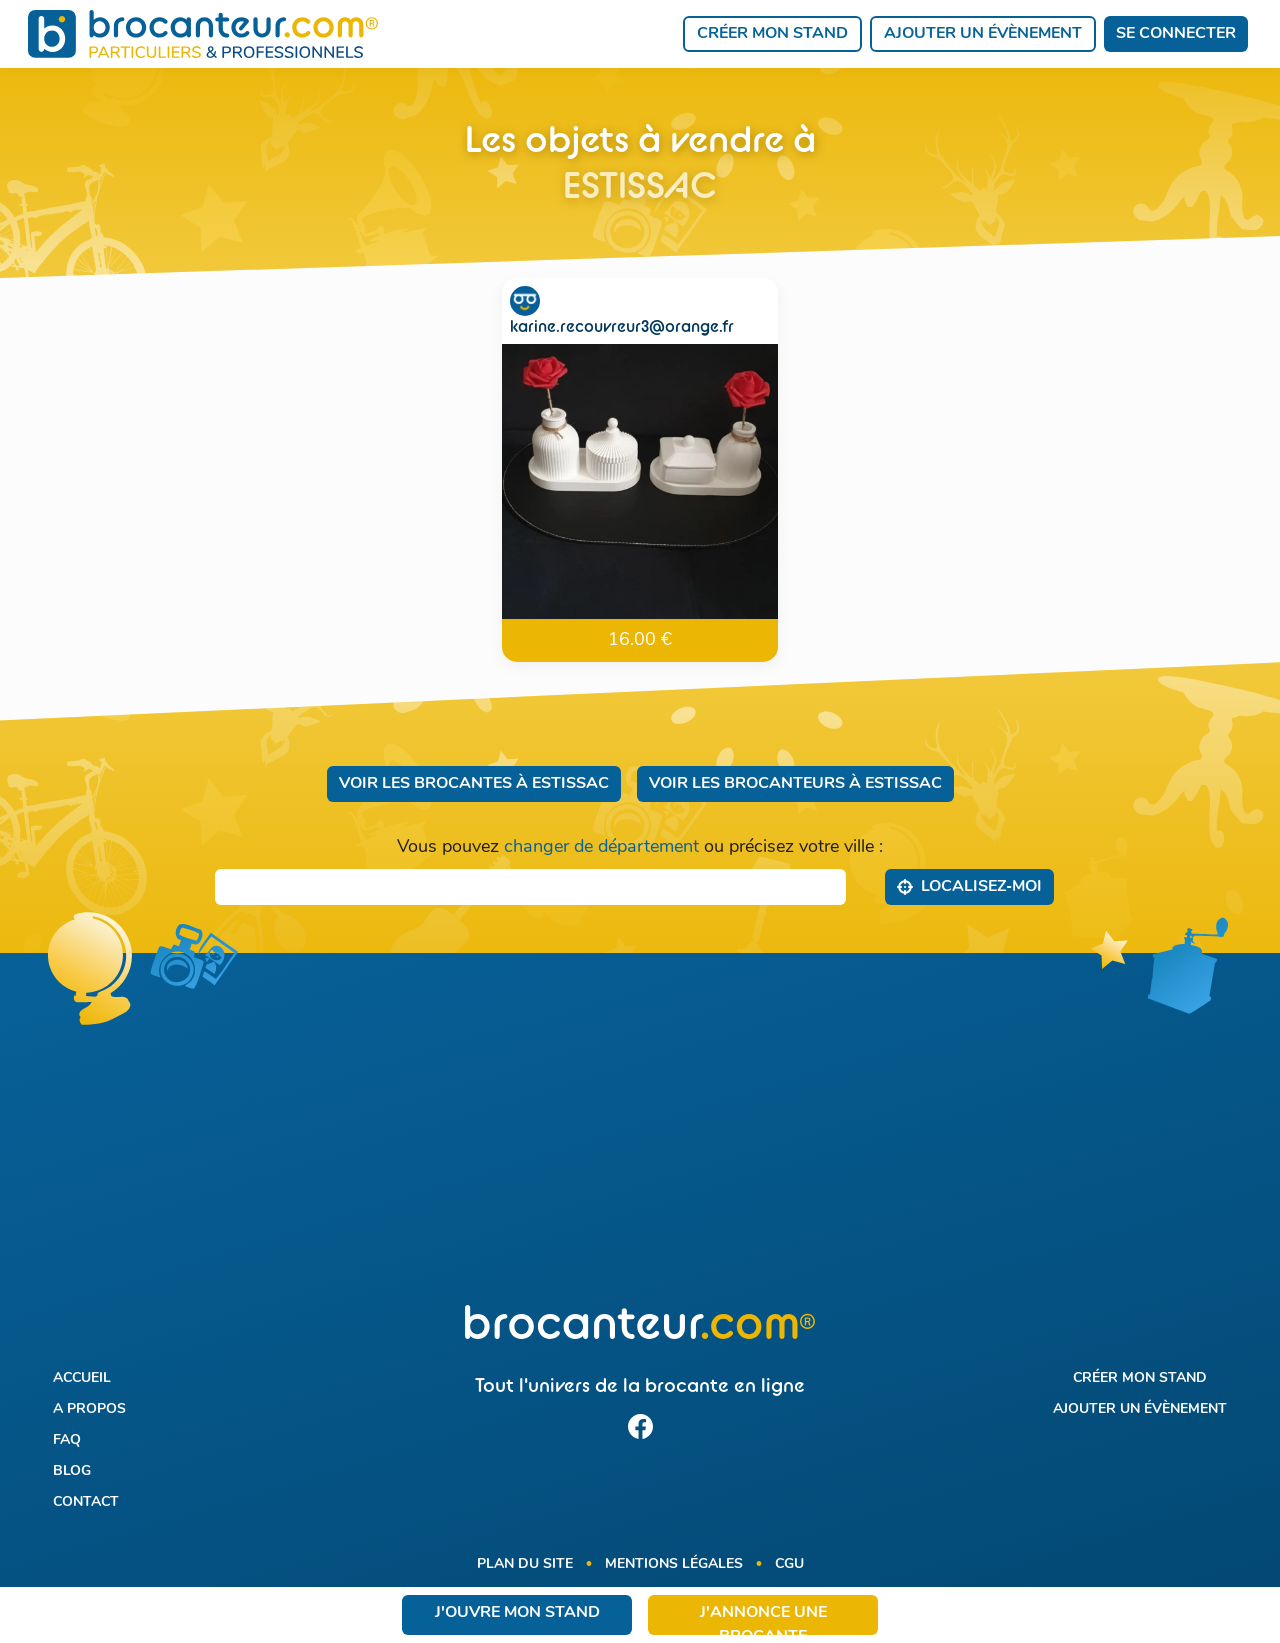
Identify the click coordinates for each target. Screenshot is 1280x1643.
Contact (86, 1502)
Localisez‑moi (969, 886)
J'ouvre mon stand (517, 1613)
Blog (72, 1471)
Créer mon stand (772, 34)
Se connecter (1176, 34)
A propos (89, 1409)
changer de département (601, 847)
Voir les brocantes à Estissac (474, 784)
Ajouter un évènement (983, 34)
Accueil (82, 1378)
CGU (789, 1564)
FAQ (67, 1440)
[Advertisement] (640, 1141)
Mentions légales (674, 1564)
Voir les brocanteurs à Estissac (795, 784)
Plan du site (525, 1564)
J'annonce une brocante (763, 1620)
